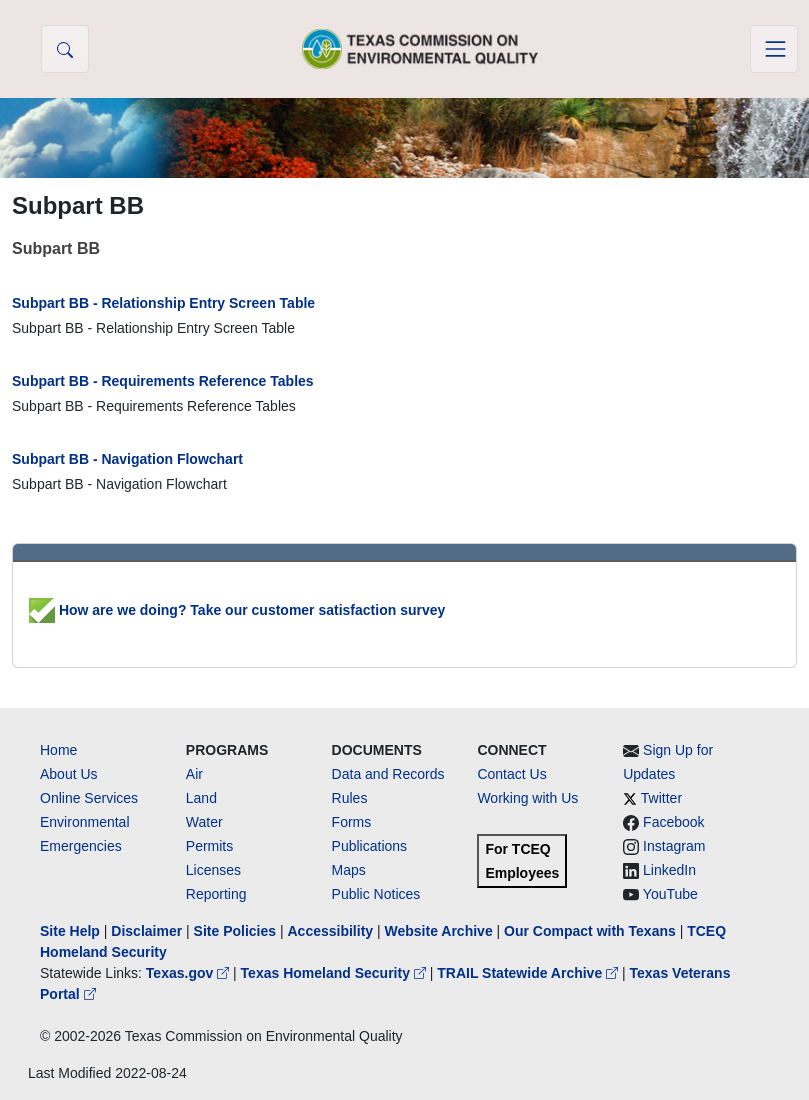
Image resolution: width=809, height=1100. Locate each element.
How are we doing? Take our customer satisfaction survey (237, 610)
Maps (349, 870)
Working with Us (527, 798)
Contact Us (511, 774)
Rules (350, 798)
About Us (69, 774)
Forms (352, 822)
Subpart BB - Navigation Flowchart (127, 459)
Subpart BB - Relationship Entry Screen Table (163, 303)
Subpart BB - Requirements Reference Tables (163, 381)
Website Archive (439, 931)
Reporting (216, 894)
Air (194, 774)
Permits (209, 846)
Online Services (89, 798)
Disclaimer (146, 931)
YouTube (670, 894)
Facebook (673, 822)
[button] (65, 49)
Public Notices (376, 894)
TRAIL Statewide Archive (529, 973)
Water (204, 822)
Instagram (674, 846)
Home (58, 750)
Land (201, 798)
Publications (370, 846)
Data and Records (388, 774)
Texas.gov (189, 973)
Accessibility (332, 931)
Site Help (70, 931)
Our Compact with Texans (590, 931)
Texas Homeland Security (335, 973)
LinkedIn (669, 870)
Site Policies (235, 931)
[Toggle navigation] (774, 49)
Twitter (661, 798)
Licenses (213, 870)
